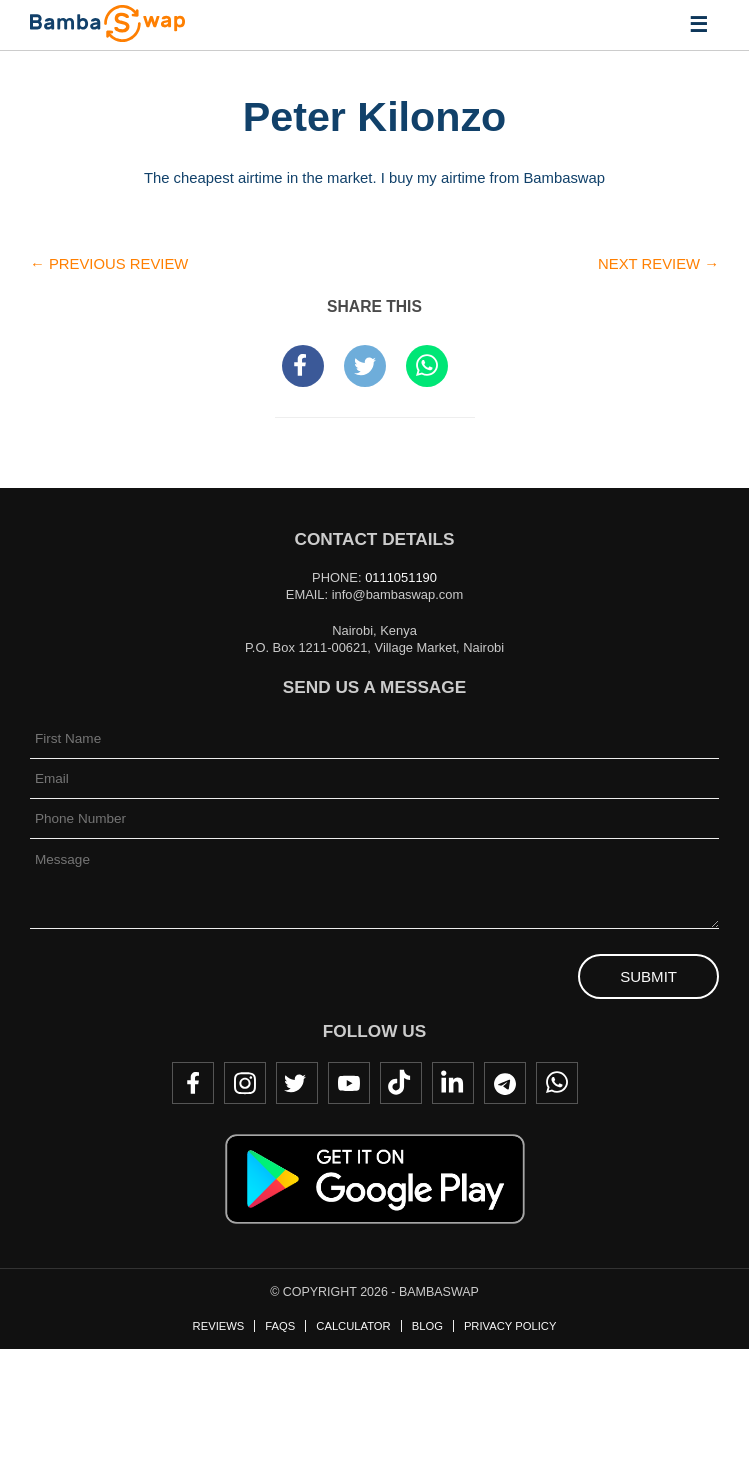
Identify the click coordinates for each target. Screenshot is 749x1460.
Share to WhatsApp (427, 366)
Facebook (193, 1083)
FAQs (280, 1326)
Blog (427, 1326)
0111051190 (401, 577)
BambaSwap (107, 23)
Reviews (219, 1326)
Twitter (297, 1083)
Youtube (349, 1083)
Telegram (505, 1083)
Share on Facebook (303, 366)
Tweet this (365, 366)
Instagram (245, 1083)
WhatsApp (557, 1083)
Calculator (353, 1326)
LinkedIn (453, 1083)
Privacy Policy (510, 1326)
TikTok (401, 1083)
